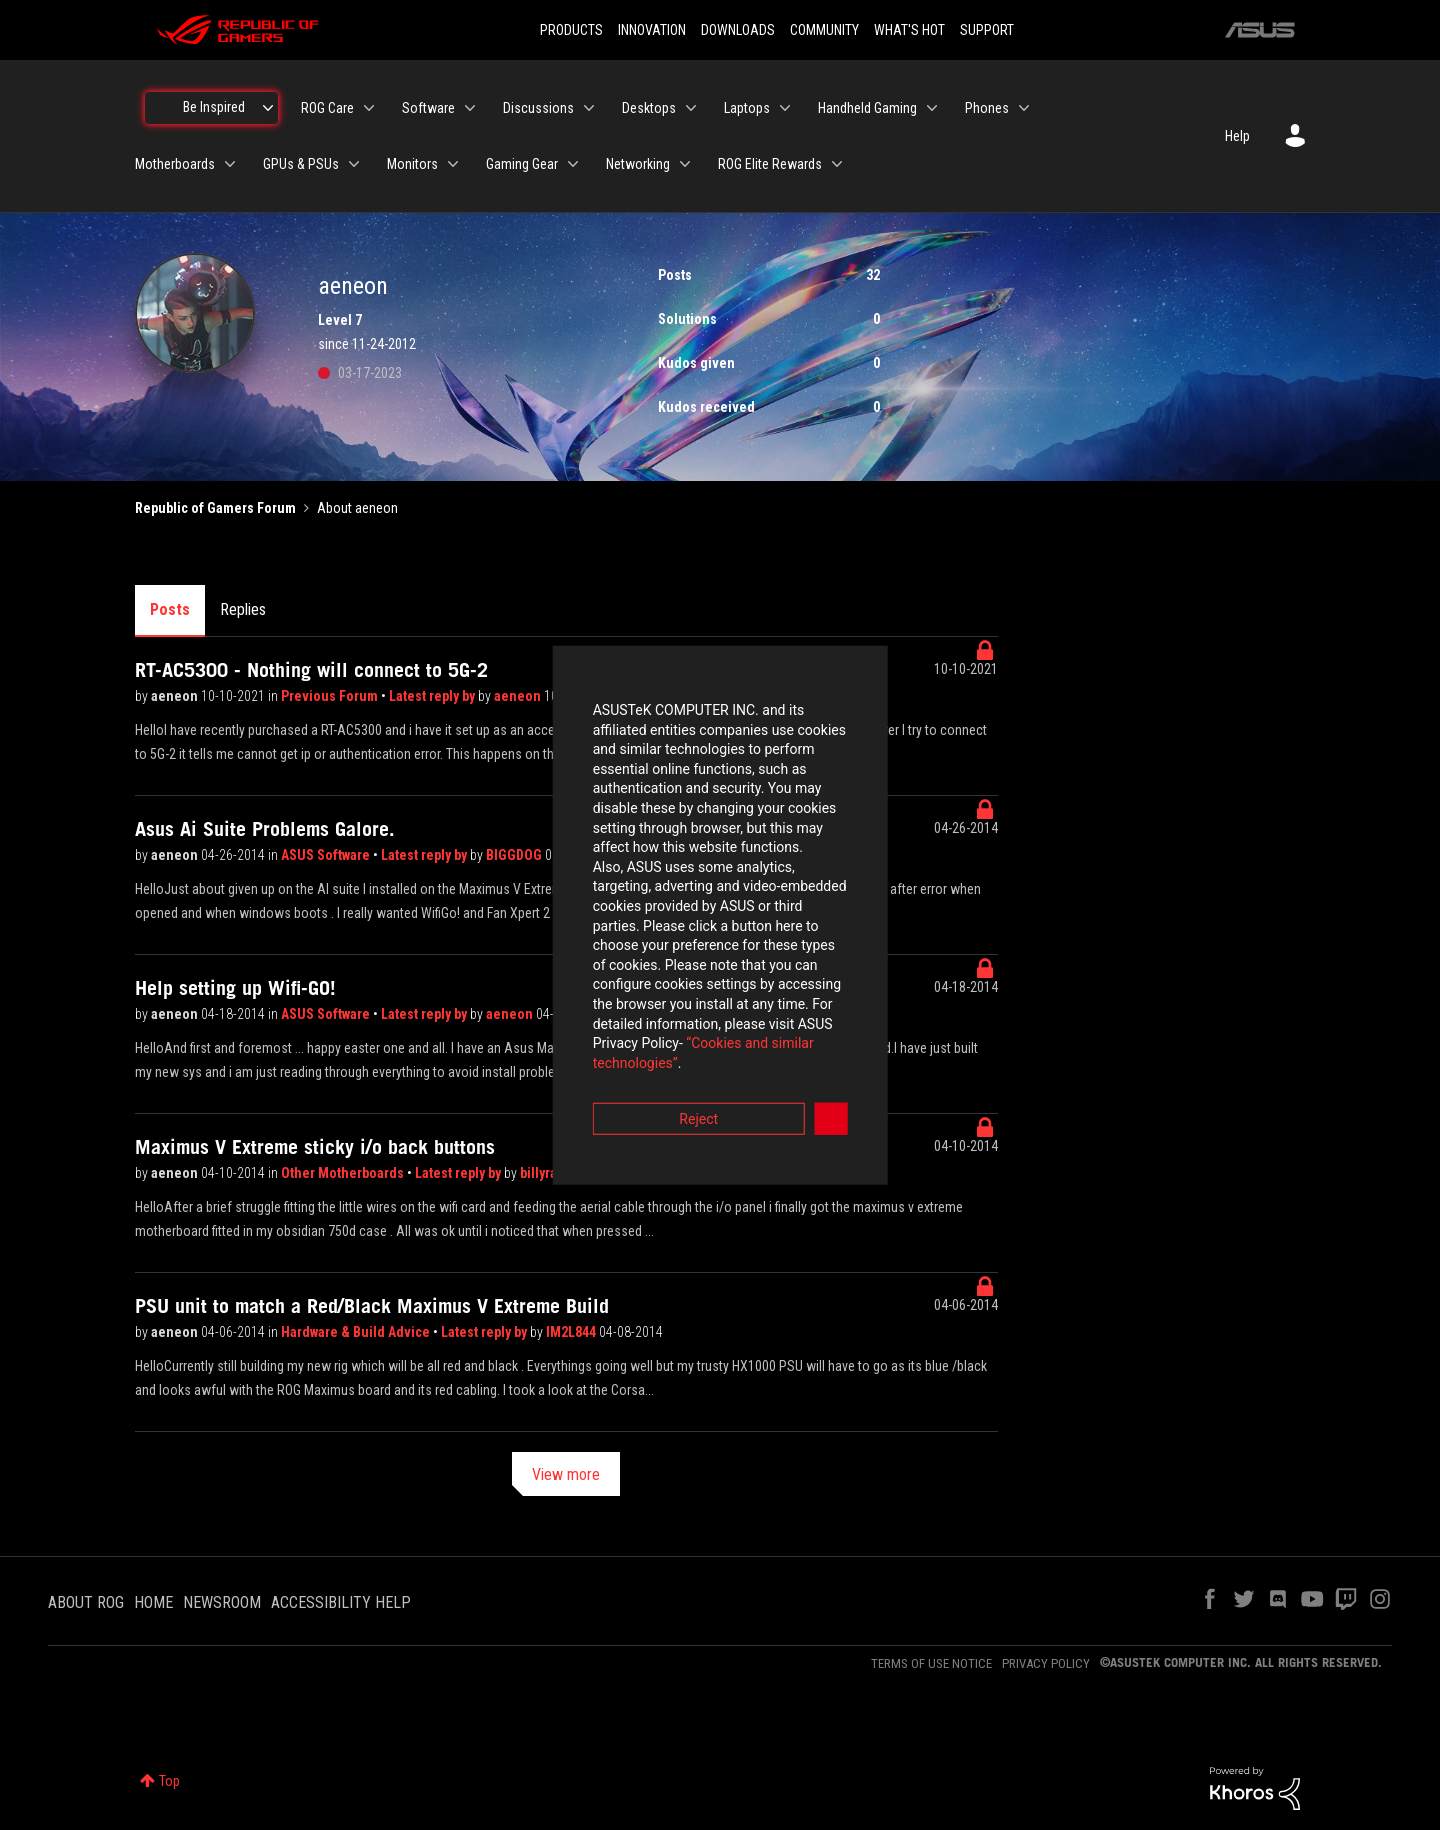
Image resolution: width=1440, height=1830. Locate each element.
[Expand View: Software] (470, 108)
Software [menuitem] (428, 108)
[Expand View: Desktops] (691, 108)
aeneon (176, 696)
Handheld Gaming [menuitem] (867, 108)
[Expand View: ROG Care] (369, 108)
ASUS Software (327, 855)
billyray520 (553, 1173)
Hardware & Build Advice (357, 1332)
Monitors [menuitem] (412, 164)
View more (566, 1474)
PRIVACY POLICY (1046, 1663)
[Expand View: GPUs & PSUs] (354, 164)
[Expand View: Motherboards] (230, 164)
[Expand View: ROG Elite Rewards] (837, 164)
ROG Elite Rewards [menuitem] (770, 164)
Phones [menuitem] (987, 108)
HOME (153, 1602)
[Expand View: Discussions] (589, 108)
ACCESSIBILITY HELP (341, 1602)
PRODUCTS (571, 30)
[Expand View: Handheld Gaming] (932, 108)
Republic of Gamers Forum (215, 508)
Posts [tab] (170, 609)
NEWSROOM (222, 1602)
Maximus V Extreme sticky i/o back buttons (315, 1147)
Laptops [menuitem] (747, 108)
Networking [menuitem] (638, 164)
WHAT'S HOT (909, 30)
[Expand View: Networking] (685, 164)
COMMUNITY (824, 30)
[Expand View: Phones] (1024, 108)
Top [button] (169, 1781)
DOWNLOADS (738, 30)
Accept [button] (831, 1026)
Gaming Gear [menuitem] (522, 164)
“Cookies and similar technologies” (589, 969)
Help (1237, 136)
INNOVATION (652, 30)
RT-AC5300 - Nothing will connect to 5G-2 (311, 670)
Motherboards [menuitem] (175, 164)
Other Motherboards (344, 1173)
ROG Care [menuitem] (327, 108)
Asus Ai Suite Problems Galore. (265, 829)
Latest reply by (433, 696)
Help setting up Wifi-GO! (235, 988)
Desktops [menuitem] (649, 108)
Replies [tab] (243, 609)
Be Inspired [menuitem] (214, 107)
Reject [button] (609, 1026)
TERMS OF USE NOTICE (931, 1663)
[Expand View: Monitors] (453, 164)
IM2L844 (572, 1332)
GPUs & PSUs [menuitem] (301, 164)
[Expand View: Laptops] (785, 108)
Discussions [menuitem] (538, 108)
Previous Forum (331, 696)
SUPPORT (987, 30)
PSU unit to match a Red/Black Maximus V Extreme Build (372, 1306)
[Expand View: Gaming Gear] (573, 164)
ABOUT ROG (86, 1602)
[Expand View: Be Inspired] (268, 108)
